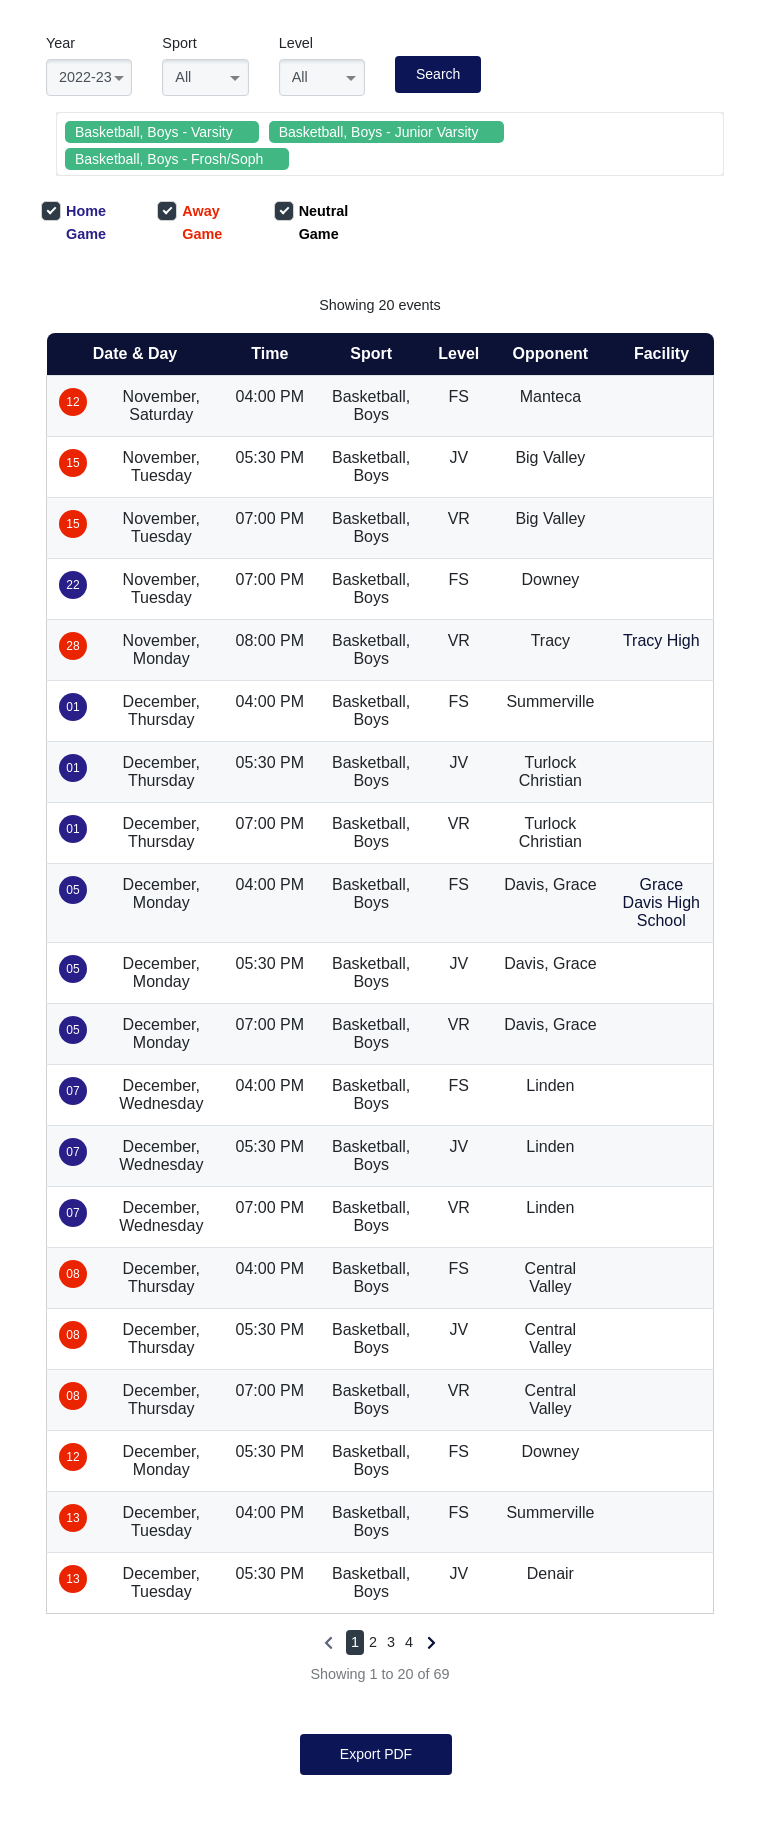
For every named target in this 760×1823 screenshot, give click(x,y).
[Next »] (429, 1642)
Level (296, 43)
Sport (179, 43)
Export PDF (376, 1754)
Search (438, 74)
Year (60, 43)
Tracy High (661, 640)
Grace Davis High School (661, 902)
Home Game (73, 221)
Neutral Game (311, 221)
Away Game (189, 221)
